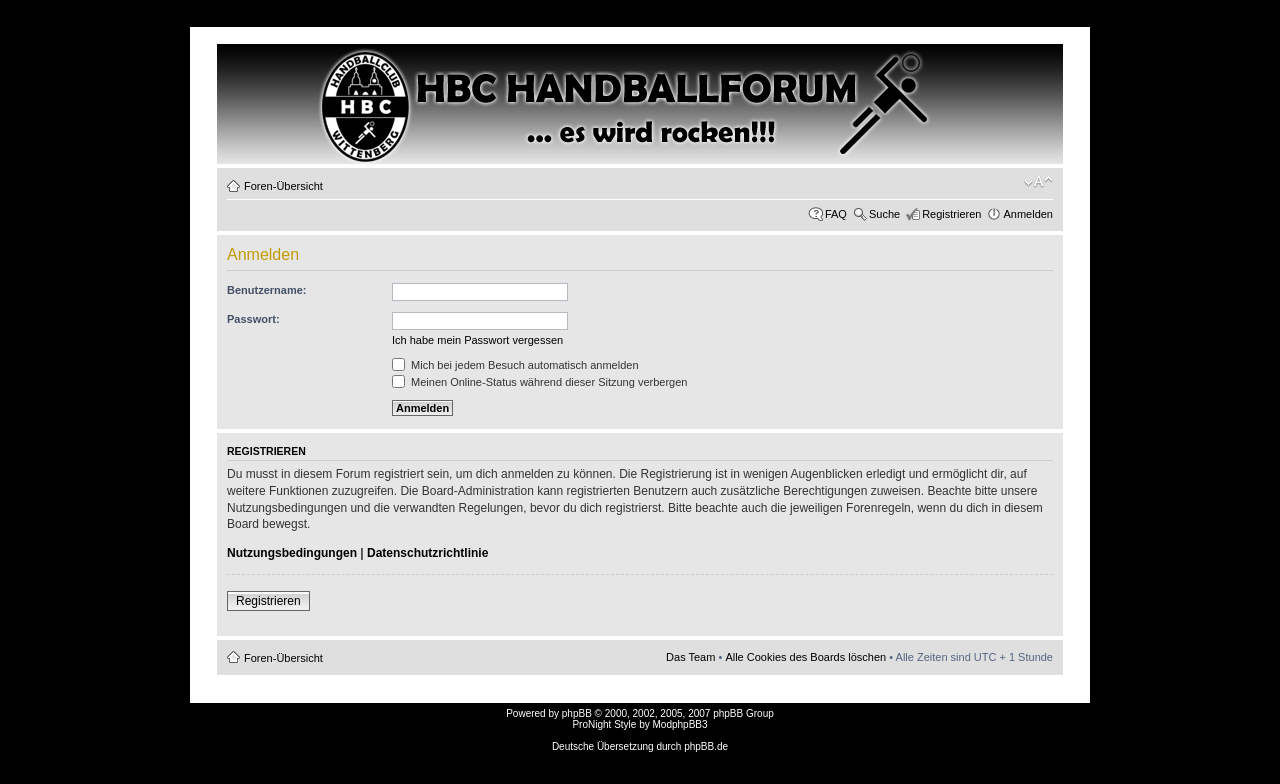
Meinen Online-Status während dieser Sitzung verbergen (539, 382)
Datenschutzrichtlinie (427, 553)
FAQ (836, 214)
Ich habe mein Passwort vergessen (477, 340)
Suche (884, 214)
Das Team (690, 657)
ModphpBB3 (680, 724)
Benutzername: (266, 290)
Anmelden (1028, 214)
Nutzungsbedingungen (292, 553)
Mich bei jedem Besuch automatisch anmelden (515, 365)
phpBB (577, 713)
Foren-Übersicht (283, 186)
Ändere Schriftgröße (1038, 182)
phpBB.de (706, 746)
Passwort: (253, 319)
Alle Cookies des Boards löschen (805, 657)
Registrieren (951, 214)
